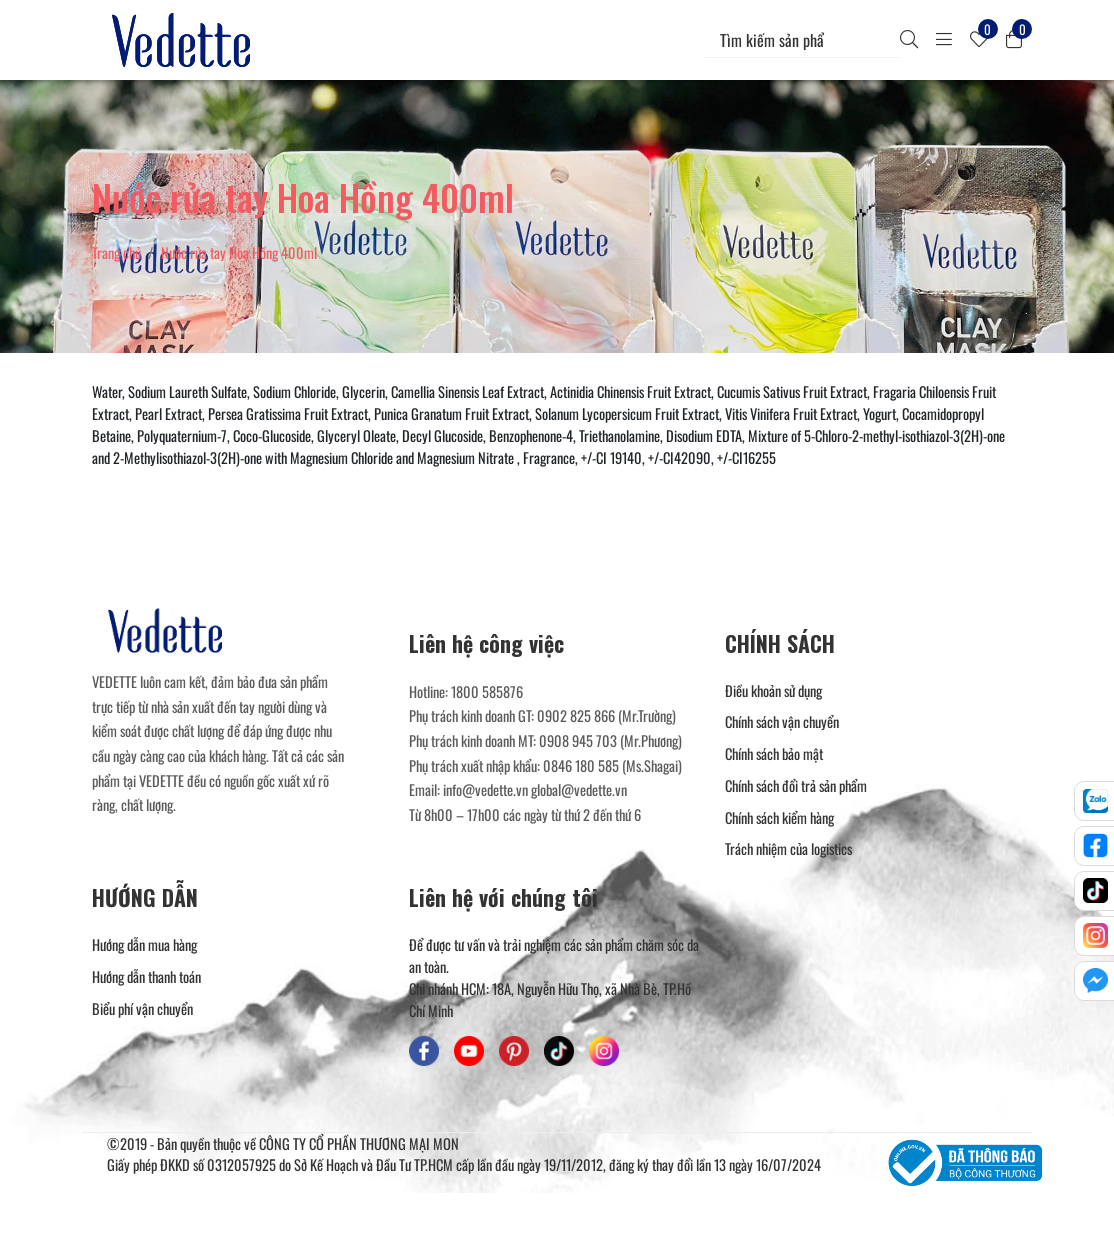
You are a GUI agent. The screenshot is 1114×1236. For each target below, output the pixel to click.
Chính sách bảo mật (774, 753)
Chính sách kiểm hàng (779, 817)
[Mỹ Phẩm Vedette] (185, 40)
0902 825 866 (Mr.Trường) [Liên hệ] (606, 715)
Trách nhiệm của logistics (788, 848)
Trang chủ (116, 252)
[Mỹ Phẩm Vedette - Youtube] (469, 1051)
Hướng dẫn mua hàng (144, 944)
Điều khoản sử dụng (773, 690)
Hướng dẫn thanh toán (146, 976)
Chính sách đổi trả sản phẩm (796, 785)
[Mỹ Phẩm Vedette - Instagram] (604, 1051)
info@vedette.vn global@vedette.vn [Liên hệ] (535, 789)
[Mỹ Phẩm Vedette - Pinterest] (514, 1051)
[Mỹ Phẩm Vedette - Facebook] (424, 1051)
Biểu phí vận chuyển (142, 1008)
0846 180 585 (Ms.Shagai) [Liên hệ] (612, 765)
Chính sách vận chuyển (782, 721)
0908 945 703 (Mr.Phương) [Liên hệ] (610, 740)
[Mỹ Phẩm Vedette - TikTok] (559, 1051)
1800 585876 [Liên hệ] (487, 691)
